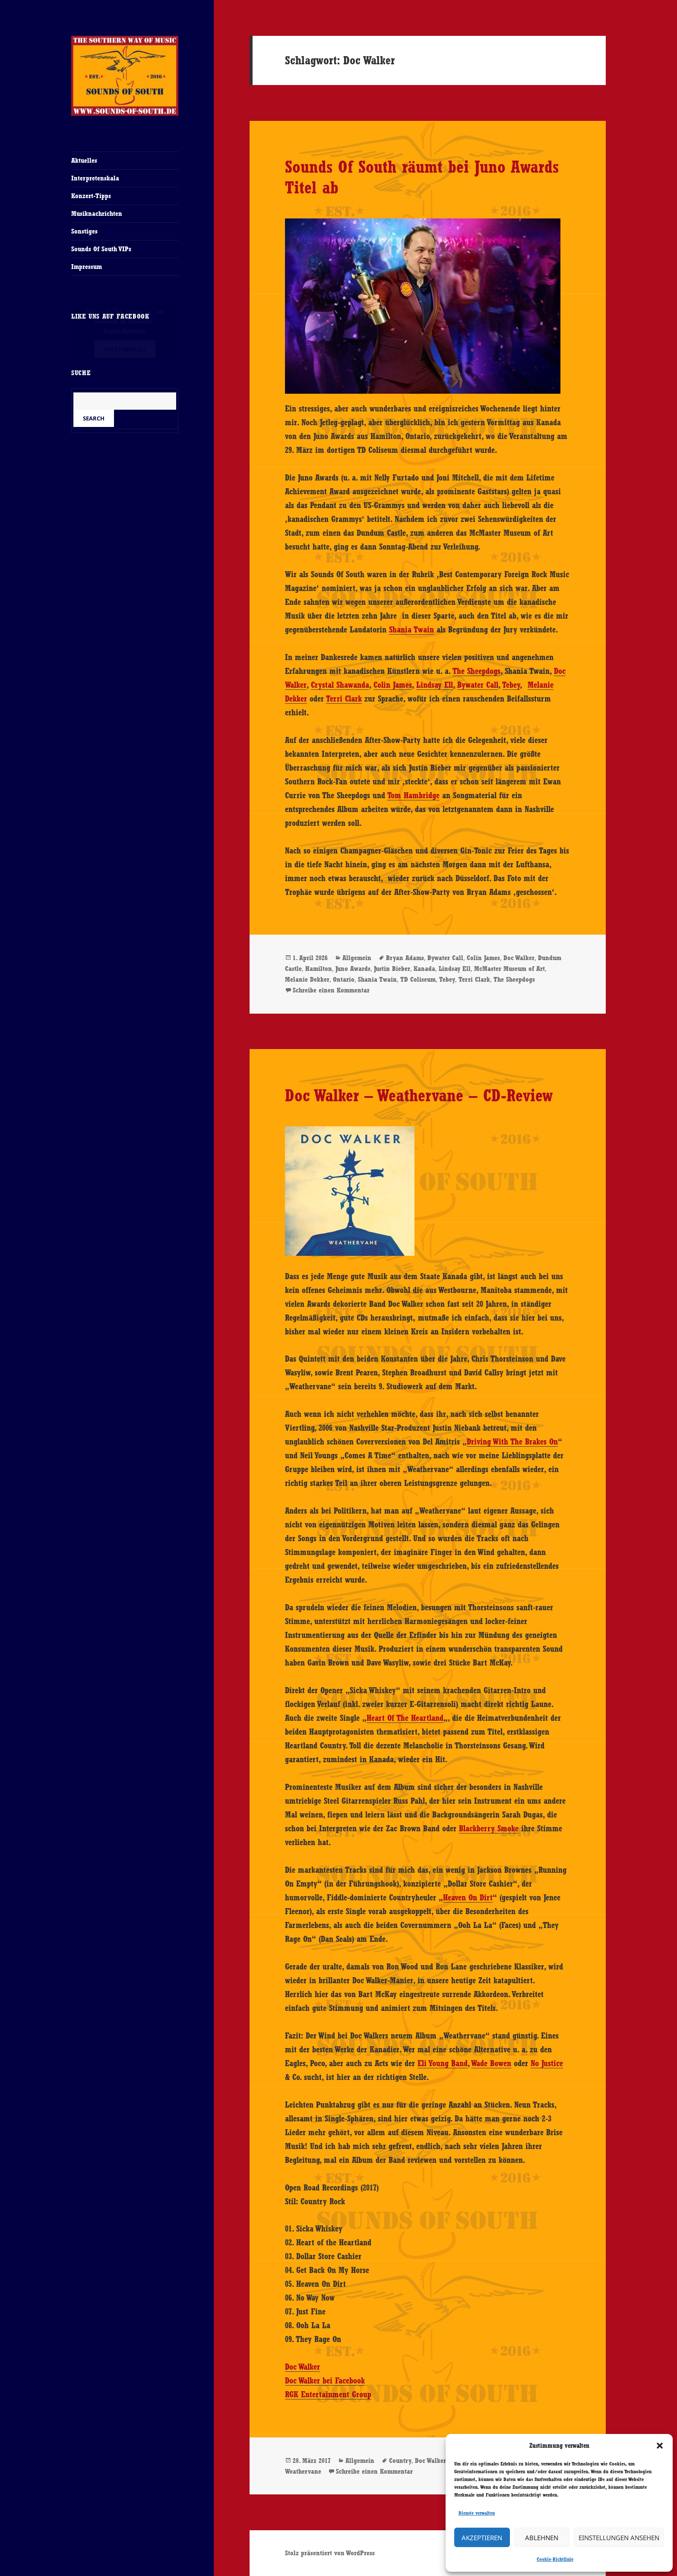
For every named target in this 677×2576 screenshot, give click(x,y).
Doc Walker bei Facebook (325, 2380)
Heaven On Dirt (468, 1897)
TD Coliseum (418, 979)
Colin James (392, 684)
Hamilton (318, 968)
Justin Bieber (392, 968)
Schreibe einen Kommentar (331, 990)
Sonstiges (84, 231)
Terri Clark (344, 698)
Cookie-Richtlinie (555, 2559)
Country (400, 2460)
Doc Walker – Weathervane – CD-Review (419, 1095)
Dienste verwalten (477, 2513)
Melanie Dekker (307, 979)
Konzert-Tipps (91, 196)
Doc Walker (519, 958)
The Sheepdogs (476, 671)
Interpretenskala (95, 178)
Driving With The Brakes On (512, 1441)
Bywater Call (477, 684)
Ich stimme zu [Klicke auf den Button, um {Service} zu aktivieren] (125, 349)
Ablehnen (541, 2537)
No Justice (547, 2063)
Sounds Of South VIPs (101, 249)
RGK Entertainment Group (328, 2394)
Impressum (86, 266)
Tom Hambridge (413, 795)
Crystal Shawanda (340, 684)
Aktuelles (84, 160)
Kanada (424, 968)
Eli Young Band (443, 2063)
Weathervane (303, 2471)
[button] (659, 2445)
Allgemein (356, 958)
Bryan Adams (405, 958)
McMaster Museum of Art (509, 968)
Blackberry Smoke (489, 1828)
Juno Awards (352, 968)
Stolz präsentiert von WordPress (330, 2553)
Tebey (511, 684)
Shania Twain (411, 629)
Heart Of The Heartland (405, 1718)
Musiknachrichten (96, 213)
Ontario (343, 979)
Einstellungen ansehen (619, 2537)
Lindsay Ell (434, 684)
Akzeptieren (482, 2537)
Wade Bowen (491, 2063)
